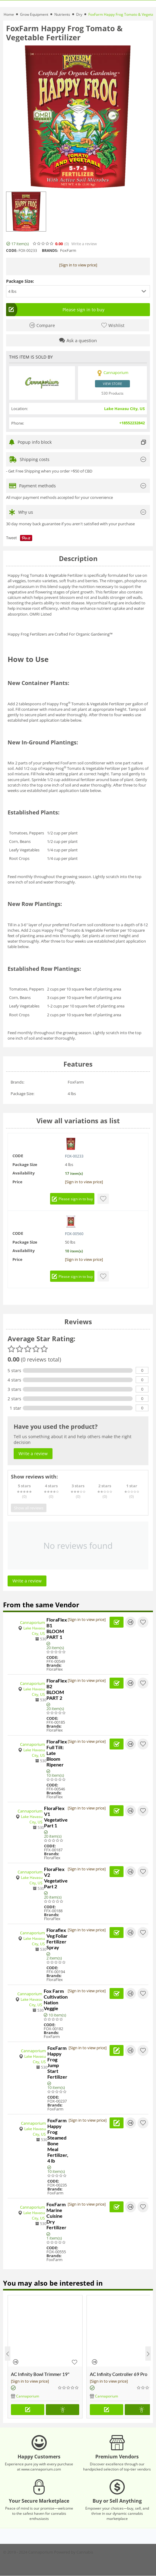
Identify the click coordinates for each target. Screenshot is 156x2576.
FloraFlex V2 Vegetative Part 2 (56, 1877)
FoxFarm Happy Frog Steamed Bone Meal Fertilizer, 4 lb (57, 2140)
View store (112, 383)
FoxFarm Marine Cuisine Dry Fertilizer (56, 2215)
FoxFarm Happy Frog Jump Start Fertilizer (57, 2062)
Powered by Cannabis (73, 2552)
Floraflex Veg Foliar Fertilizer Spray (57, 1938)
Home (9, 14)
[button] (78, 291)
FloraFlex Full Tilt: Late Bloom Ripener (56, 1753)
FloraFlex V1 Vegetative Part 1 (56, 1816)
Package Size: (20, 281)
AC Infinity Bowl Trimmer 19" (40, 2374)
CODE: (11, 250)
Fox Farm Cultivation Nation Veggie (56, 1999)
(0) (66, 244)
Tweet (11, 537)
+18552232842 (132, 423)
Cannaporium (32, 1622)
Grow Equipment (34, 14)
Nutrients (62, 14)
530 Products (112, 393)
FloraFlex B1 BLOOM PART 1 (56, 1628)
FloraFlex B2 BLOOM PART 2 (56, 1689)
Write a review (84, 244)
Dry (79, 14)
